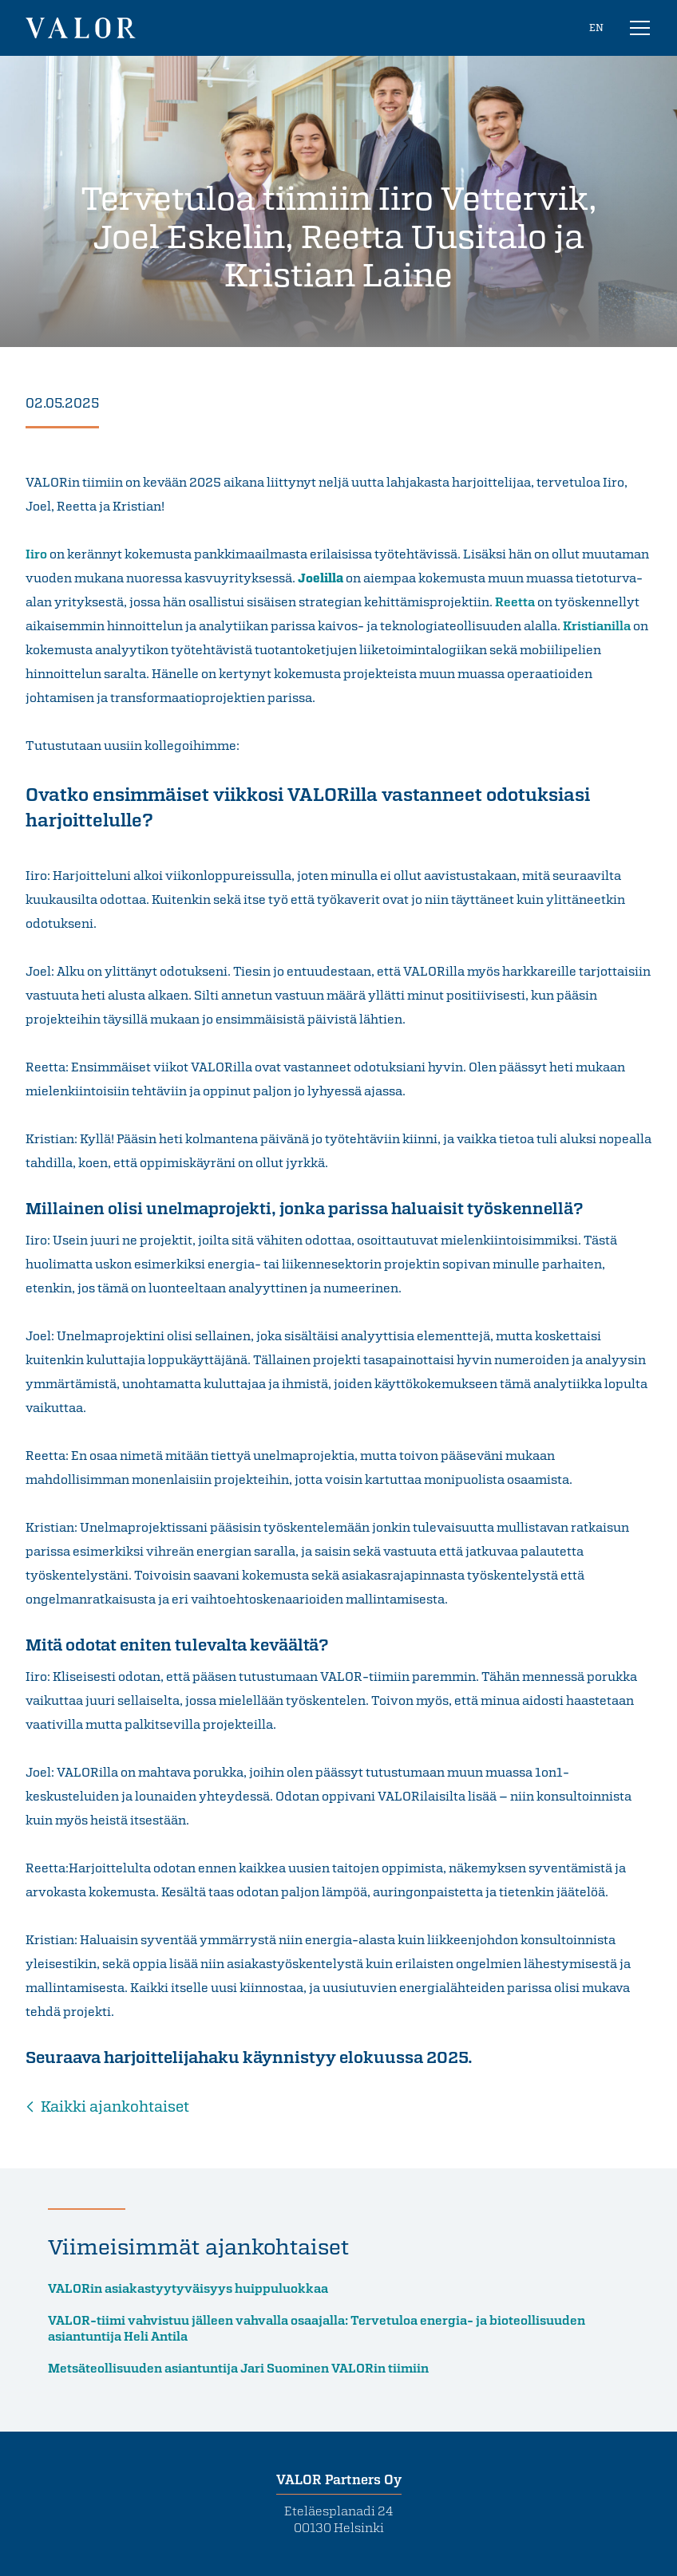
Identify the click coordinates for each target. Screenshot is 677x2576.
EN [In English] (596, 27)
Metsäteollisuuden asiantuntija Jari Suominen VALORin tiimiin (238, 2368)
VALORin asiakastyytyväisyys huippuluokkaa (190, 2288)
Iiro (36, 553)
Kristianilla (597, 625)
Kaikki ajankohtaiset (115, 2106)
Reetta (515, 601)
